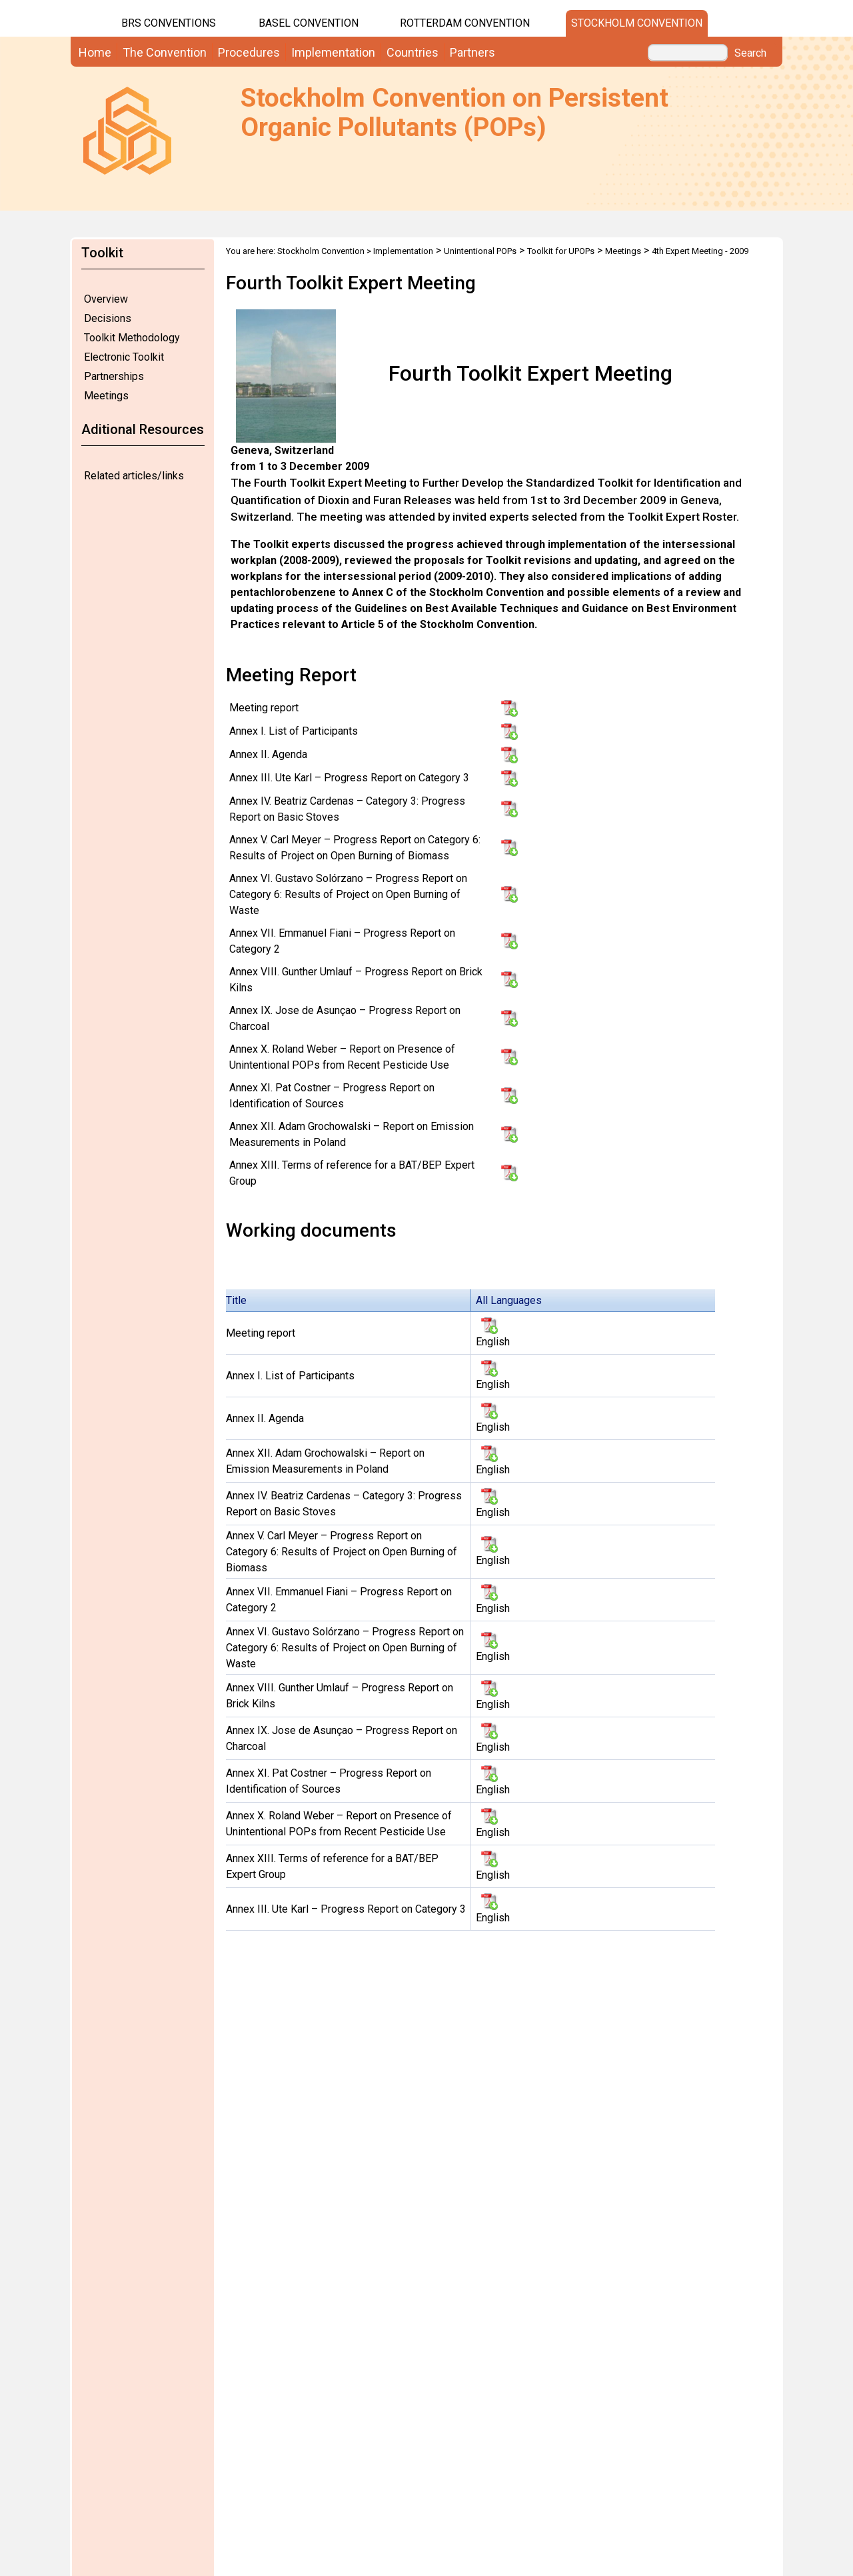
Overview (106, 299)
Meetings (106, 395)
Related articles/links (134, 475)
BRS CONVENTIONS (168, 23)
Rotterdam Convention (465, 23)
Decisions (107, 318)
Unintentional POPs (480, 251)
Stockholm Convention (636, 23)
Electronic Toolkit (124, 357)
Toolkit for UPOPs (560, 251)
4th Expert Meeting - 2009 (700, 251)
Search (750, 53)
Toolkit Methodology (132, 337)
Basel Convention (309, 23)
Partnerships (114, 376)
